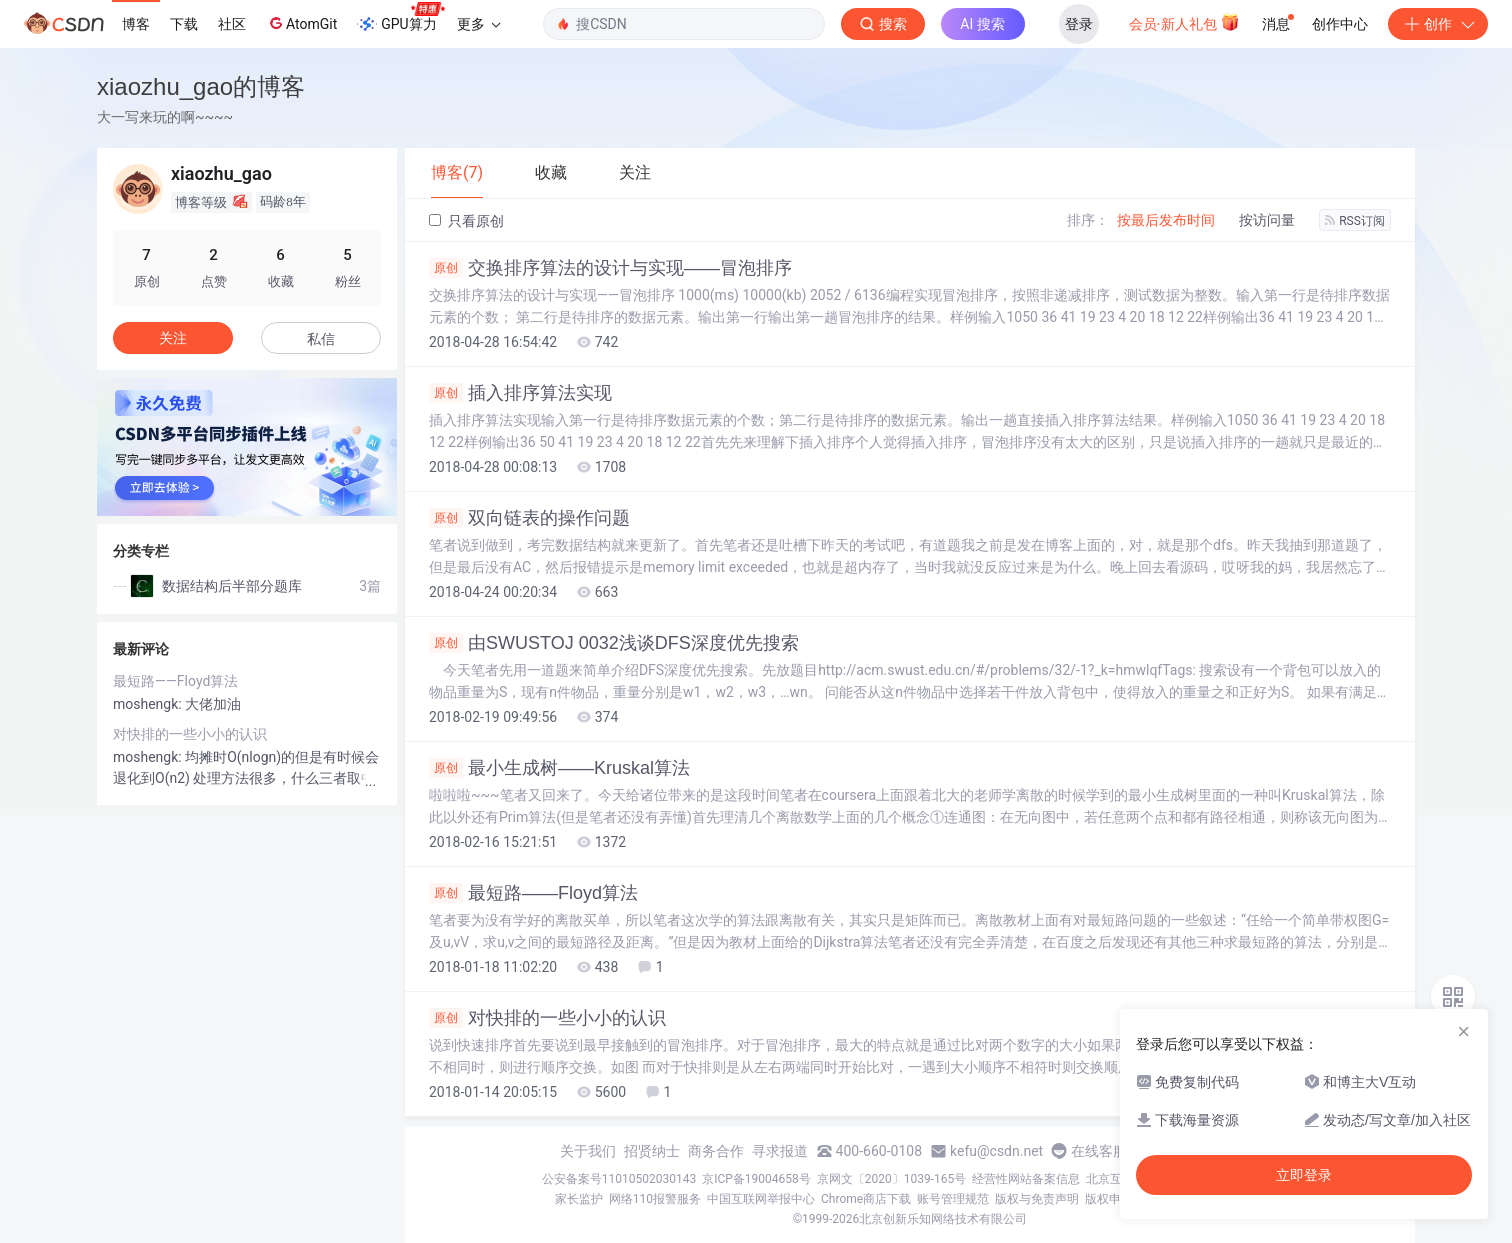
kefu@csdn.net (996, 1151)
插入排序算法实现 (520, 393)
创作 (1438, 24)
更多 (479, 24)
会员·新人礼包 (1184, 22)
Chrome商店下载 (866, 1199)
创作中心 (1340, 24)
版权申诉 (1109, 1199)
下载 (184, 24)
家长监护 (579, 1199)
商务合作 (716, 1151)
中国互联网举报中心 (761, 1199)
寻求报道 (780, 1151)
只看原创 (466, 221)
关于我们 (588, 1151)
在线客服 (1099, 1151)
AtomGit (301, 23)
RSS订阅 (1355, 221)
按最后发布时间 (1166, 220)
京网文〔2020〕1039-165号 (892, 1179)
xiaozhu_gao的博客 (201, 86)
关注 (173, 338)
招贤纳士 (652, 1151)
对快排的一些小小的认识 (547, 1018)
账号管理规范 (953, 1199)
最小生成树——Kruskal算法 (559, 768)
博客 (136, 24)
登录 (1079, 24)
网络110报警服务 (655, 1199)
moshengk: (149, 704)
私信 (321, 339)
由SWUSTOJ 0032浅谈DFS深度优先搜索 (614, 643)
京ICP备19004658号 (756, 1179)
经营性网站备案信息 (1026, 1179)
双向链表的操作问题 (529, 518)
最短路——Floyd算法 (533, 893)
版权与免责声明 (1037, 1199)
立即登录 (1304, 1175)
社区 (232, 24)
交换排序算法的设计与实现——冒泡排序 (610, 268)
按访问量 (1267, 220)
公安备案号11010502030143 (619, 1179)
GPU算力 (400, 18)
